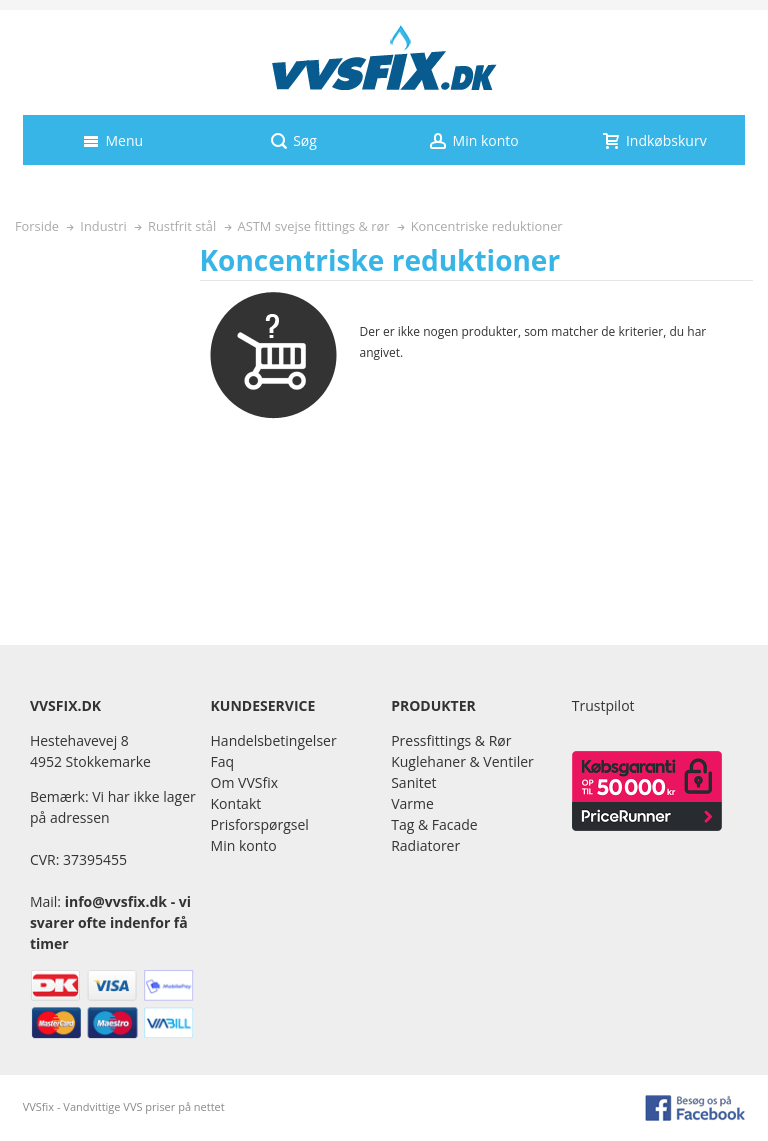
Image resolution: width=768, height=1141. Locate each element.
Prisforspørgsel (260, 824)
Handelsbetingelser (274, 740)
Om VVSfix (244, 782)
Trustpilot (603, 705)
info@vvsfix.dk (116, 901)
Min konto (244, 845)
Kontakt (236, 803)
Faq (223, 761)
